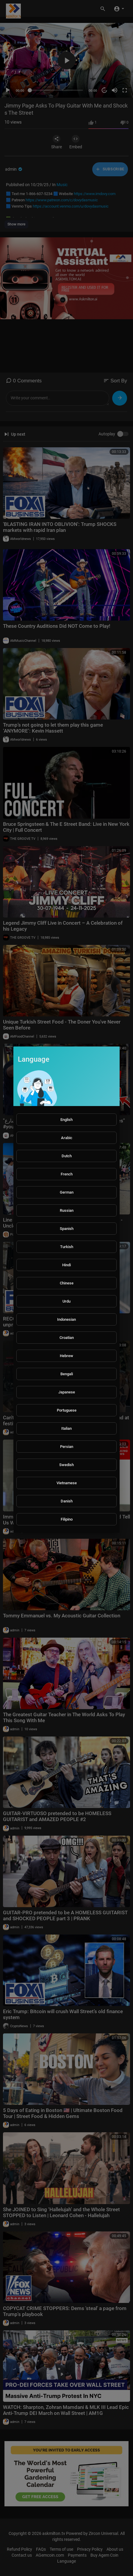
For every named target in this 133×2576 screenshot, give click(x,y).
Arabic (66, 1138)
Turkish (66, 1247)
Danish (67, 1501)
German (66, 1192)
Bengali (66, 1374)
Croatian (67, 1337)
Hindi (66, 1265)
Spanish (66, 1228)
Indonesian (66, 1319)
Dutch (67, 1156)
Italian (66, 1428)
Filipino (67, 1519)
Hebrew (66, 1356)
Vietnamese (67, 1483)
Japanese (66, 1392)
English (66, 1119)
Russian (66, 1210)
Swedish (66, 1465)
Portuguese (66, 1410)
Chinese (66, 1283)
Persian (66, 1446)
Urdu (66, 1301)
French (67, 1174)
